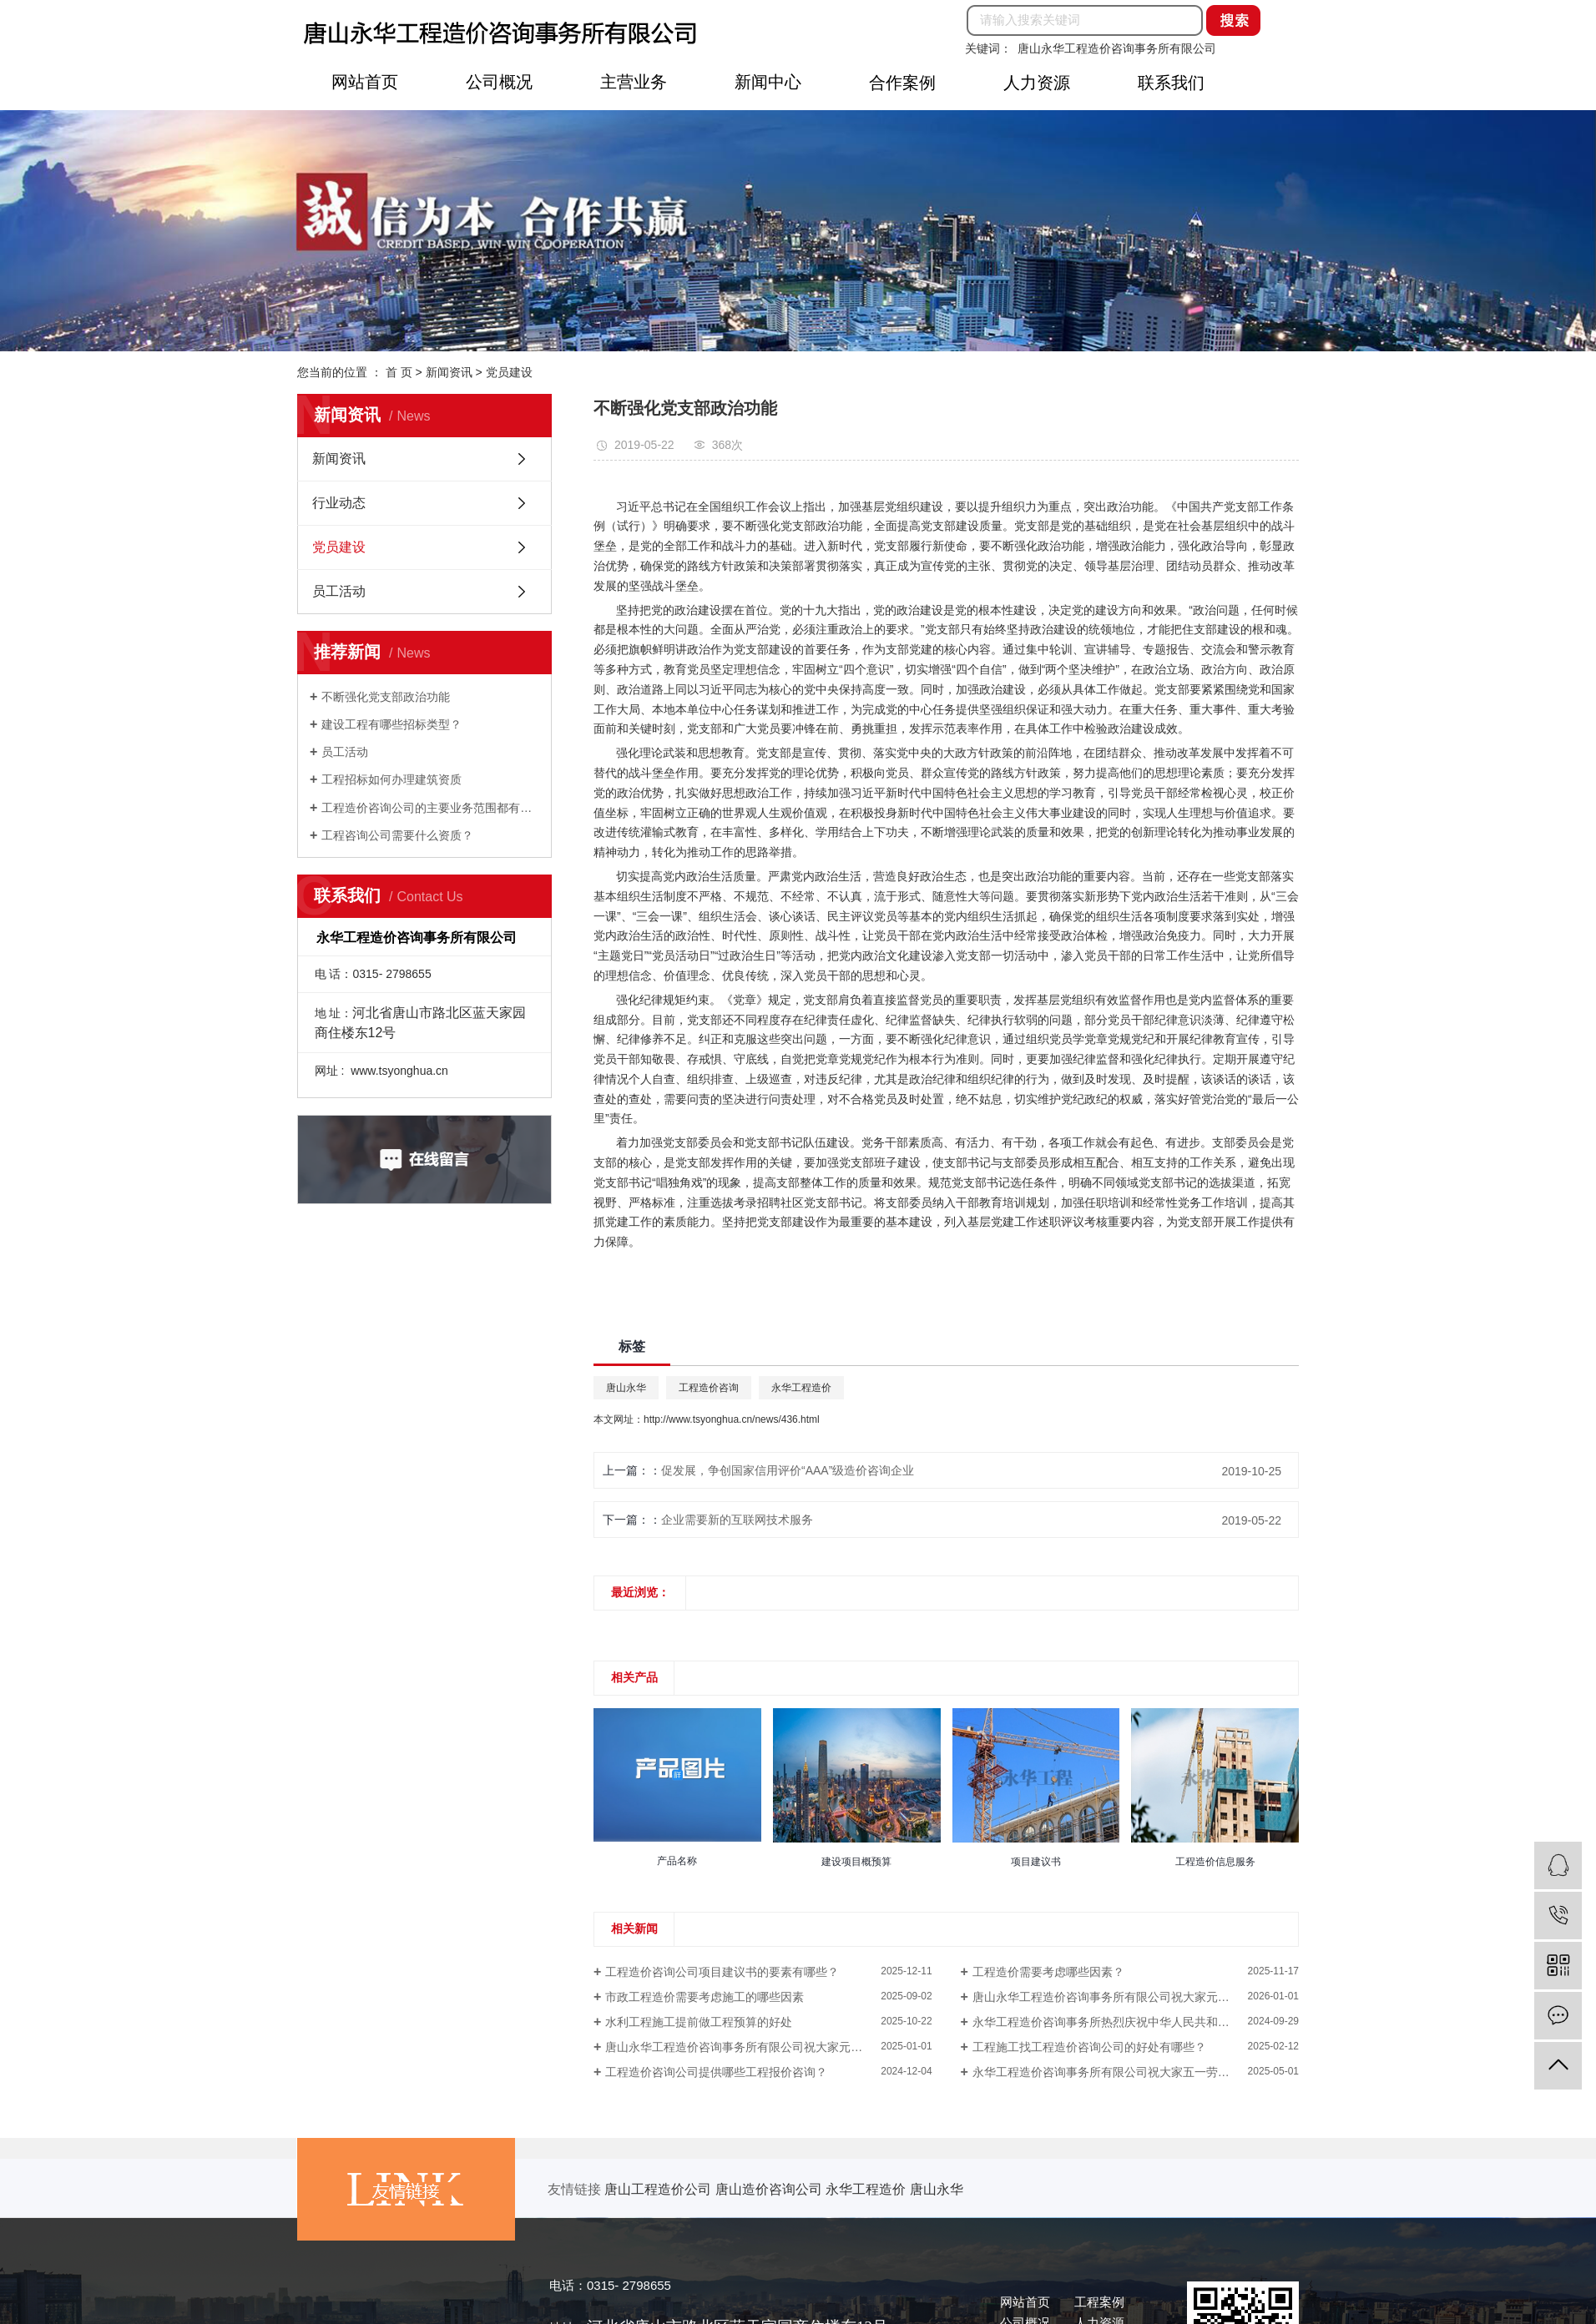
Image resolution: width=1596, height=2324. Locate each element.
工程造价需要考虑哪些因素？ (1048, 1972)
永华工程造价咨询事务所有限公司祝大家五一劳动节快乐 (1118, 2072)
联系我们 (1171, 82)
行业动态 (339, 503)
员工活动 (339, 591)
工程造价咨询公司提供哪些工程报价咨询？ (716, 2072)
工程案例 (1099, 2302)
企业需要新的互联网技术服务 (737, 1519)
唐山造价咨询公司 (770, 2189)
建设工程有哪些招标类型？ (391, 724)
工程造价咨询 (709, 1388)
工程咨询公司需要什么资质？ (397, 835)
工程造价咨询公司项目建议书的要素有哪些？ (722, 1972)
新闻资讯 (449, 372)
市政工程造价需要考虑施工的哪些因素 (704, 1997)
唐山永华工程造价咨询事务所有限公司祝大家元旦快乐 (1112, 1997)
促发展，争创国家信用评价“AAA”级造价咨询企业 (787, 1470)
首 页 (399, 372)
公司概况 (499, 82)
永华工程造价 (801, 1388)
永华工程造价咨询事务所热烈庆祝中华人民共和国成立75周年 (1131, 2022)
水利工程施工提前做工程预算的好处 (698, 2022)
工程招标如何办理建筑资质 (391, 779)
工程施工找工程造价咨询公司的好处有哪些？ (1089, 2047)
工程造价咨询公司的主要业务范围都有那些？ (430, 807)
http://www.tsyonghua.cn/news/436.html (732, 1419)
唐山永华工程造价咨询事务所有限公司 (1117, 48)
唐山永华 (626, 1388)
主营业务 (633, 82)
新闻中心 (768, 82)
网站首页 (364, 82)
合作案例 (902, 82)
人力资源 (1036, 82)
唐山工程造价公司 (659, 2189)
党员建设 (509, 372)
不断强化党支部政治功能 (385, 696)
